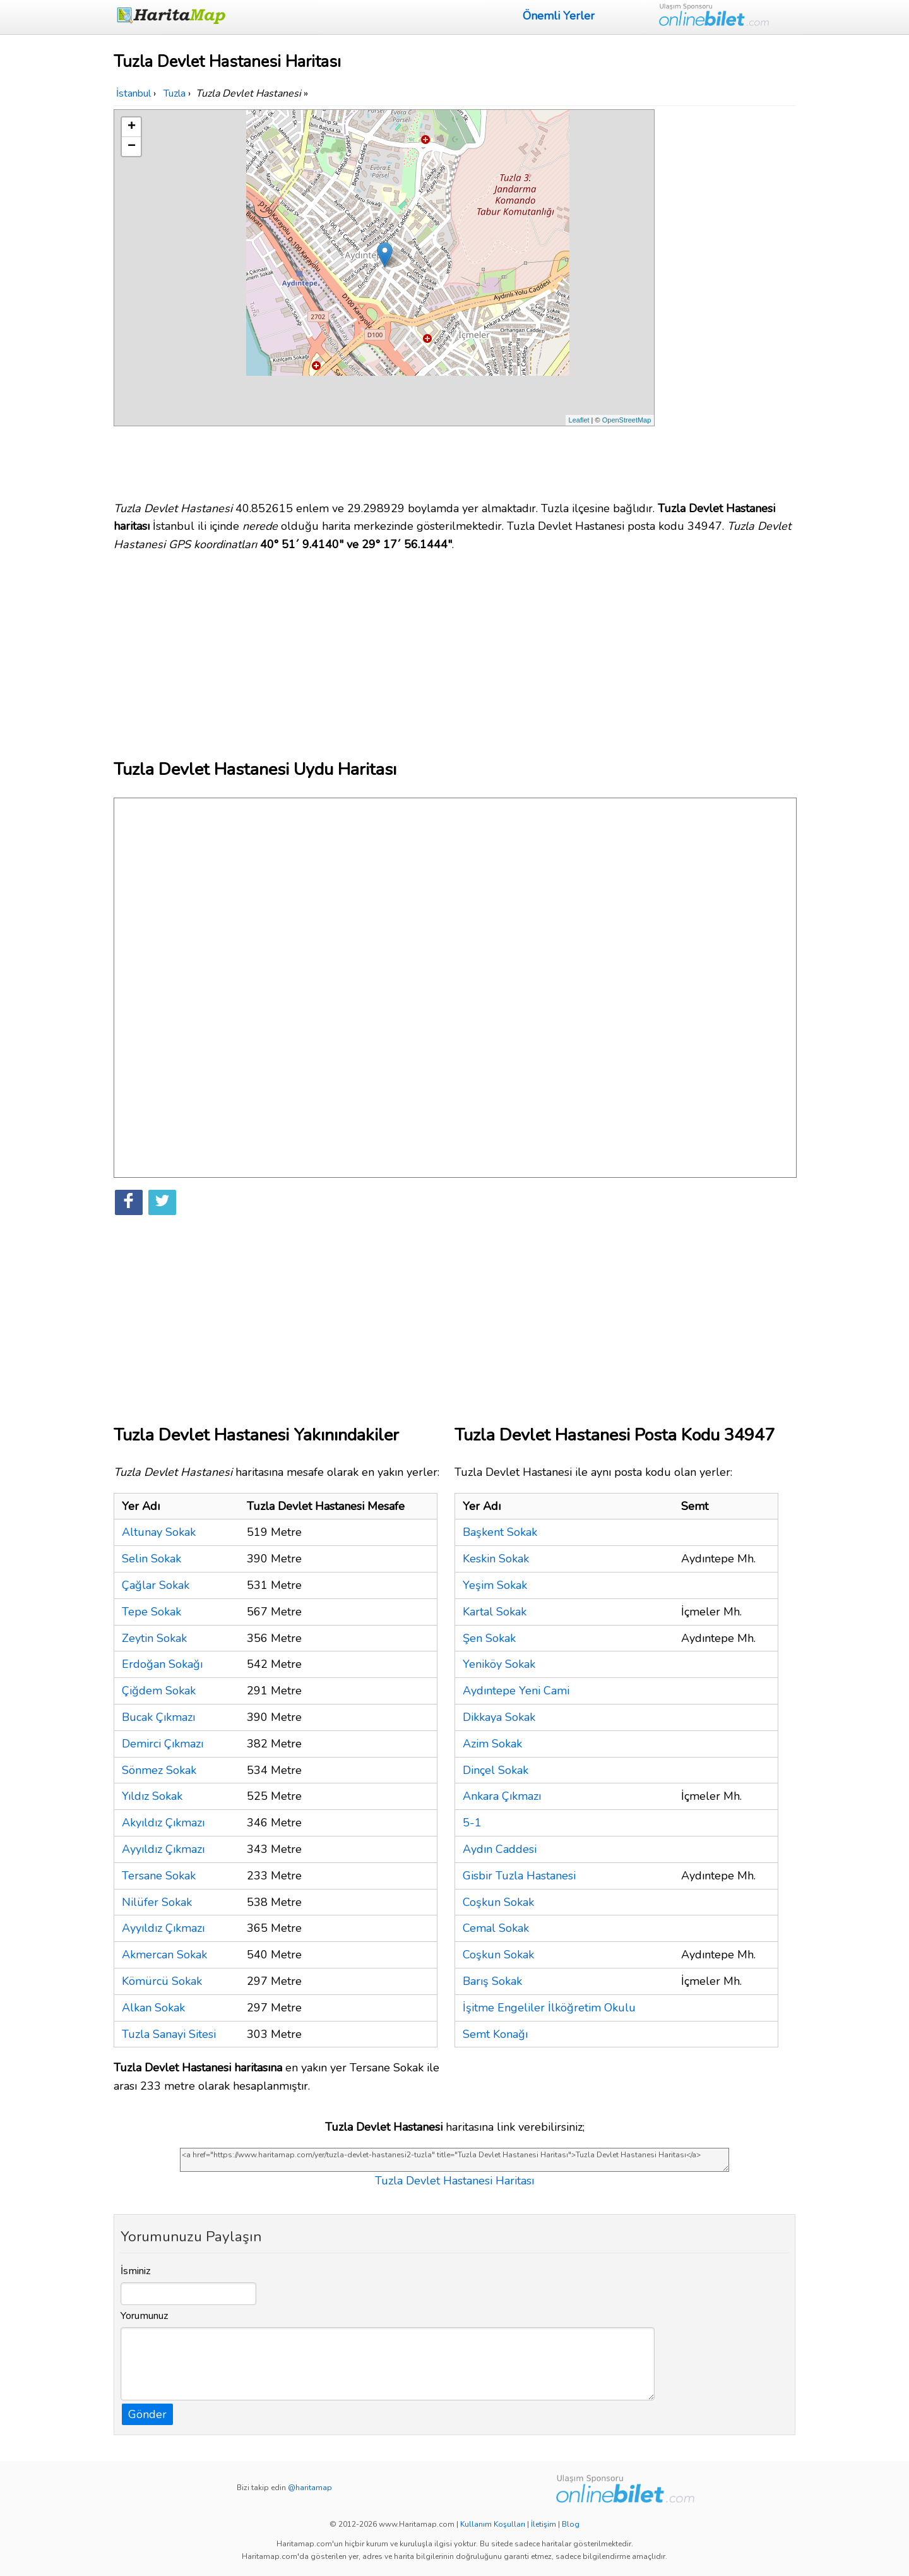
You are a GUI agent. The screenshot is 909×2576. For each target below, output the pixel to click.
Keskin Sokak (496, 1558)
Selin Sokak (151, 1558)
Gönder (147, 2414)
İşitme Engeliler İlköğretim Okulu (549, 2007)
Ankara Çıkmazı (502, 1796)
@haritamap (310, 2488)
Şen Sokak (489, 1638)
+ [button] (132, 126)
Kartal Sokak (494, 1611)
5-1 (472, 1822)
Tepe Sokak (151, 1611)
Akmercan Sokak (164, 1954)
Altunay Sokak (159, 1532)
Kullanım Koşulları (492, 2524)
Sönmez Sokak (159, 1770)
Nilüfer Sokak (157, 1902)
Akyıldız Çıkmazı (163, 1822)
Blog (570, 2524)
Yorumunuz (145, 2316)
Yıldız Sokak (152, 1796)
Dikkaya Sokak (499, 1717)
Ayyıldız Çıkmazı (163, 1849)
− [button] (132, 146)
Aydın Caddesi (500, 1849)
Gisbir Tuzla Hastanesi (519, 1875)
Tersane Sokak (159, 1875)
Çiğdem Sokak (159, 1690)
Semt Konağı (495, 2034)
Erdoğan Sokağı (162, 1664)
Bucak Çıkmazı (158, 1717)
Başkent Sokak (500, 1532)
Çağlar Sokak (155, 1585)
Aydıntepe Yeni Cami (516, 1690)
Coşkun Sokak (498, 1902)
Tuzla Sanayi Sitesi (169, 2034)
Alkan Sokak (153, 2007)
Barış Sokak (492, 1981)
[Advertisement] (727, 298)
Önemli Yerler (559, 15)
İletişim (543, 2524)
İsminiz (136, 2271)
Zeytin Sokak (154, 1638)
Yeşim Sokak (495, 1585)
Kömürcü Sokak (162, 1981)
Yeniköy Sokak (499, 1664)
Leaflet (579, 420)
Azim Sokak (492, 1743)
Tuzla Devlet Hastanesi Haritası (454, 2180)
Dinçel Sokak (495, 1770)
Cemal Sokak (496, 1928)
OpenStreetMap (626, 420)
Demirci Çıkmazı (162, 1743)
